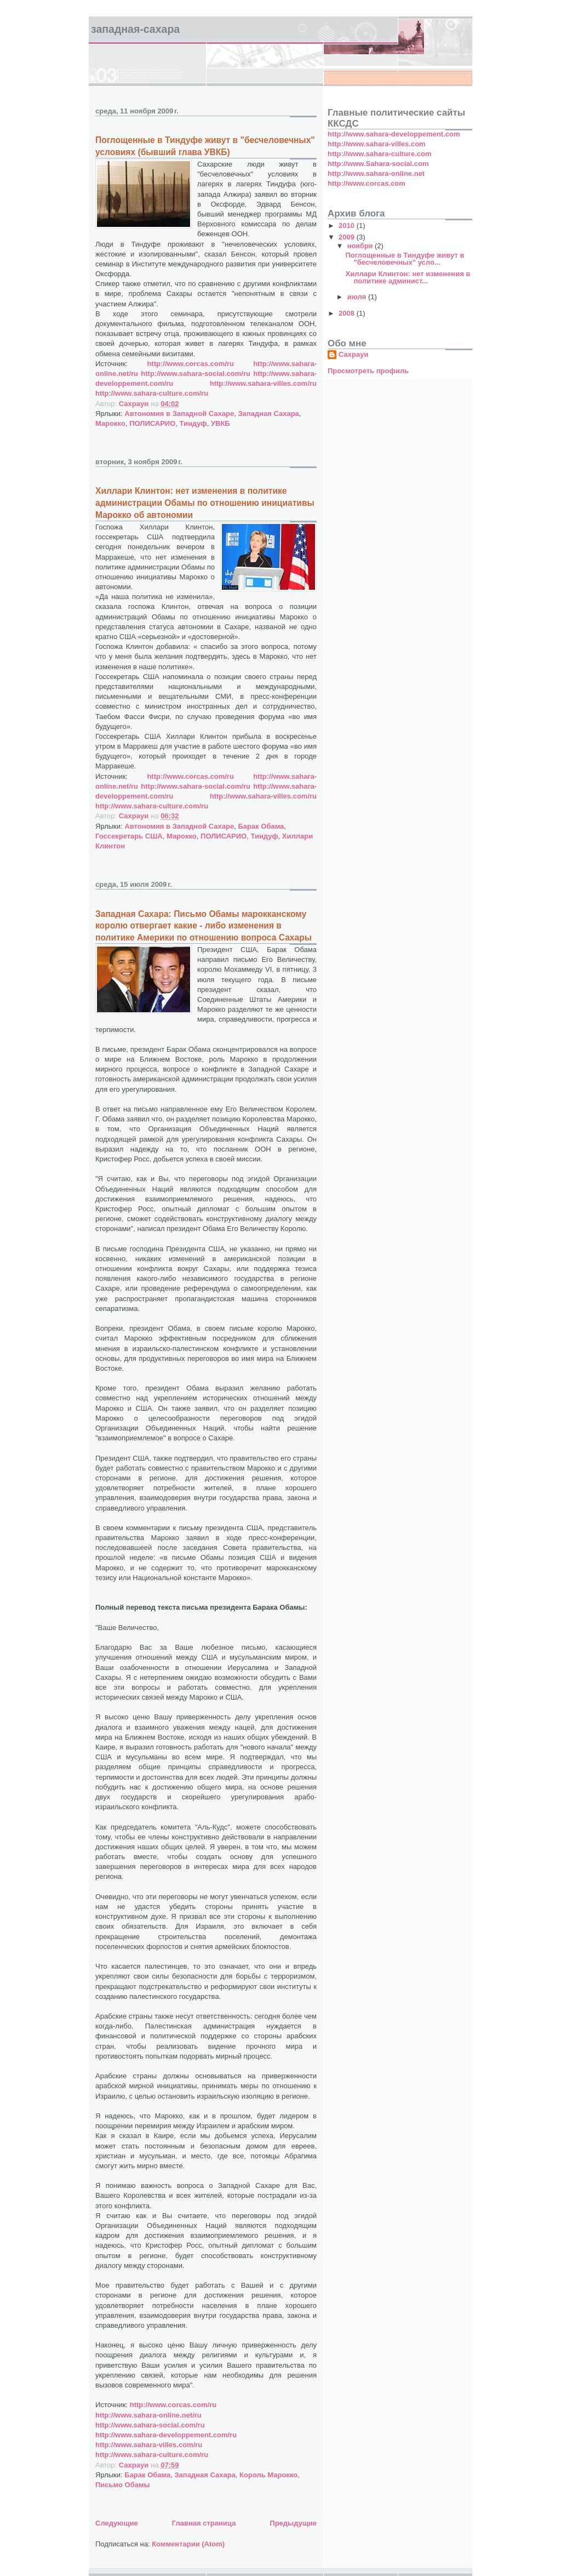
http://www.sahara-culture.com (380, 154)
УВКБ (220, 423)
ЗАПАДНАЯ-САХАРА (135, 29)
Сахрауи (353, 354)
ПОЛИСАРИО (152, 423)
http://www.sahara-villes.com (377, 144)
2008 (348, 313)
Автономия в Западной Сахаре (179, 413)
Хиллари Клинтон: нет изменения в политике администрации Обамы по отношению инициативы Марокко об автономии (204, 503)
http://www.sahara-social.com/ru (195, 373)
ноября (361, 246)
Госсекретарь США (129, 836)
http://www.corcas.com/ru (190, 364)
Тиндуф (193, 423)
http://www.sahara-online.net (376, 173)
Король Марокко (268, 2475)
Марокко (110, 423)
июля (357, 297)
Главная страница (204, 2523)
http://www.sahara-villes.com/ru (263, 383)
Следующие (116, 2523)
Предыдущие (293, 2523)
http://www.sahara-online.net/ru (148, 2415)
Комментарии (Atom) (188, 2544)
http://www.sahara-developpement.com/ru (166, 2435)
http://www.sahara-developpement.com (394, 134)
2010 (348, 225)
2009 (348, 237)
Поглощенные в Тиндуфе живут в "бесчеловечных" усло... (404, 258)
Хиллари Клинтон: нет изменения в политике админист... (407, 277)
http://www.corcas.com (366, 183)
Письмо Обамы (122, 2485)
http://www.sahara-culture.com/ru (151, 393)
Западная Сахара (268, 413)
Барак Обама (261, 826)
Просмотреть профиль (368, 371)
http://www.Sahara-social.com (378, 163)
